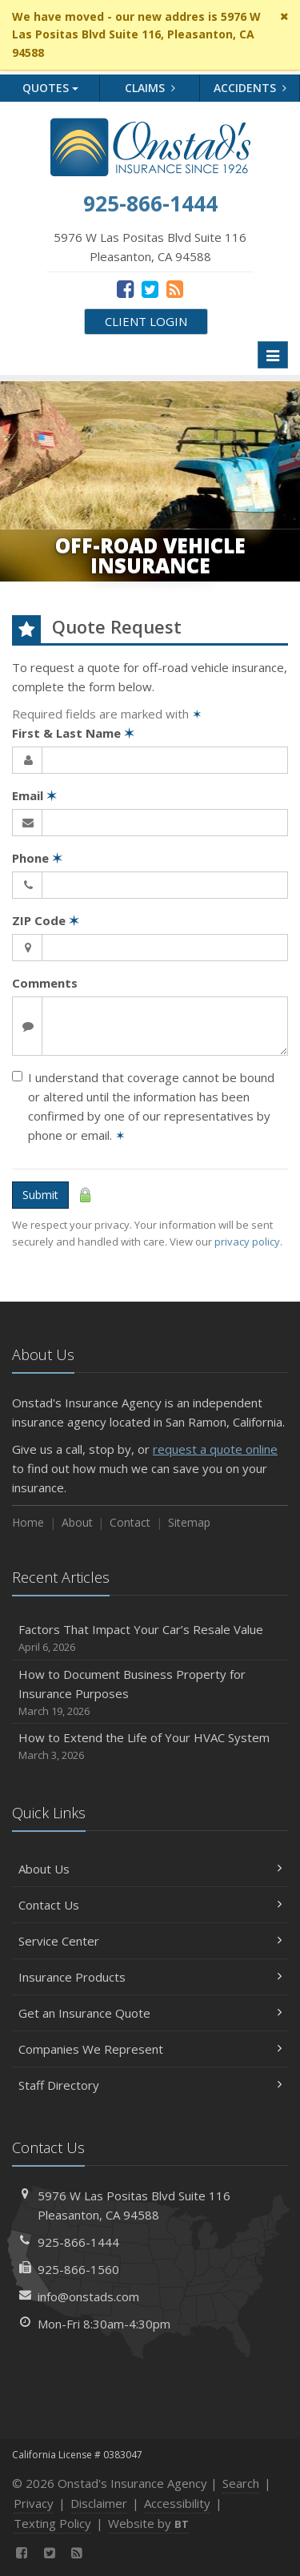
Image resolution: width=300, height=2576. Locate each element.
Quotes (50, 87)
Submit (40, 1194)
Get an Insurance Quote (150, 2013)
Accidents (250, 87)
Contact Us (150, 1905)
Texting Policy (52, 2523)
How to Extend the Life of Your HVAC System (150, 1746)
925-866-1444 (78, 2242)
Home (28, 1522)
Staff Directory (150, 2085)
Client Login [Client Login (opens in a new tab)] (146, 321)
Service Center (150, 1941)
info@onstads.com (88, 2296)
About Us (150, 1869)
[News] (174, 288)
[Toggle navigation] (273, 354)
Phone (37, 858)
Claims (150, 87)
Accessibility (177, 2503)
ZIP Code (45, 920)
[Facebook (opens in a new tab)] (125, 288)
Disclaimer (98, 2503)
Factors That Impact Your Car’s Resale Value (150, 1638)
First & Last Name (73, 733)
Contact (130, 1522)
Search (240, 2483)
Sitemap (189, 1522)
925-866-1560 (78, 2269)
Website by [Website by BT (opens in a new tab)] (148, 2523)
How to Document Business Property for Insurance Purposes (150, 1693)
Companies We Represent (150, 2049)
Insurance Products (150, 1977)
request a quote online (215, 1449)
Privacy (34, 2503)
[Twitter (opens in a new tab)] (150, 288)
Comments (45, 983)
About (77, 1522)
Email (34, 795)
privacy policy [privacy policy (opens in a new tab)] (247, 1241)
